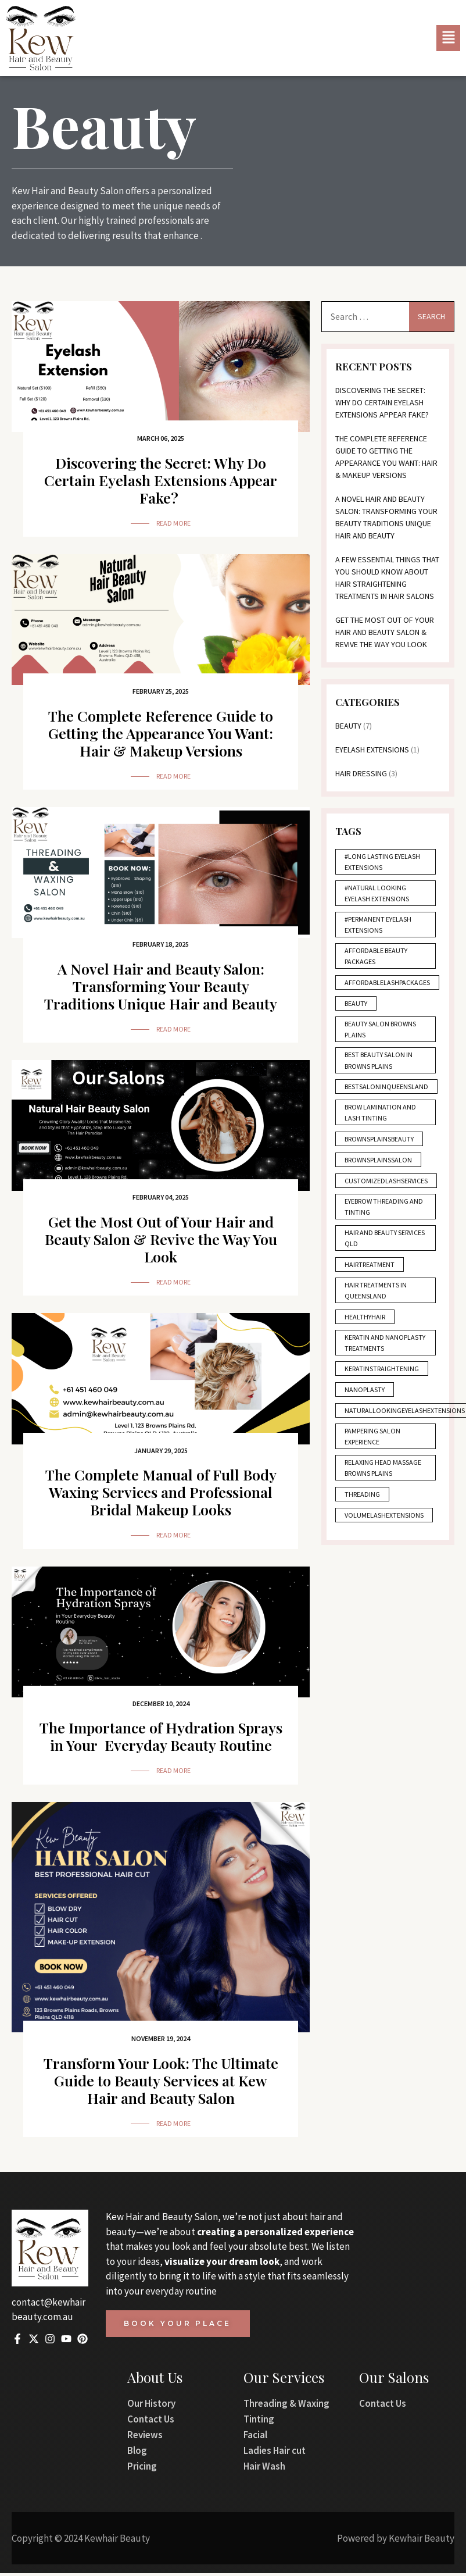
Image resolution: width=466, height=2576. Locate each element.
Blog (137, 2452)
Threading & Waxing (286, 2405)
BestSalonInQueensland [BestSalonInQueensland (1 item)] (387, 1091)
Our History (151, 2405)
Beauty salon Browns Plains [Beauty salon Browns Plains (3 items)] (381, 1033)
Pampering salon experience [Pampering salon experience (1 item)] (373, 1455)
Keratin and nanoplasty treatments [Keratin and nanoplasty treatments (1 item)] (365, 1354)
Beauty (349, 727)
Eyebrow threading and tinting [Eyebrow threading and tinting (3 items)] (384, 1212)
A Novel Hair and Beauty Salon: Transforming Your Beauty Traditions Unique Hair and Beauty (160, 986)
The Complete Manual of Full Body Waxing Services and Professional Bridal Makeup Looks (161, 1492)
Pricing (142, 2468)
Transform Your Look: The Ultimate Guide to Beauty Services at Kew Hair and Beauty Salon (161, 2082)
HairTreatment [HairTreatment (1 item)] (370, 1270)
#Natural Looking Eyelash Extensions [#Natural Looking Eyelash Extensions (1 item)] (377, 896)
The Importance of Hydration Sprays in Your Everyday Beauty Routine (161, 1736)
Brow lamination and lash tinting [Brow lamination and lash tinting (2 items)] (381, 1118)
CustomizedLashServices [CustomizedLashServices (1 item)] (386, 1186)
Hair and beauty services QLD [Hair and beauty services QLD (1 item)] (371, 1244)
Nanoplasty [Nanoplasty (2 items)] (365, 1408)
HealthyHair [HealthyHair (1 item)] (365, 1323)
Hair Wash (264, 2468)
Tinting (258, 2421)
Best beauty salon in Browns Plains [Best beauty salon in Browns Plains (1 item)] (379, 1065)
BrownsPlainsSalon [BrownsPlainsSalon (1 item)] (379, 1165)
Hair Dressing (362, 775)
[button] (448, 38)
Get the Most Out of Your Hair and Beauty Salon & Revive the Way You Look (161, 1239)
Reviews (145, 2437)
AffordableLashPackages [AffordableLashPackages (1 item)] (388, 986)
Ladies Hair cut (274, 2452)
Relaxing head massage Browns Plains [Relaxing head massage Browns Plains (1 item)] (383, 1487)
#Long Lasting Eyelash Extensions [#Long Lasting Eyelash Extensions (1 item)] (383, 865)
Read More (173, 523)
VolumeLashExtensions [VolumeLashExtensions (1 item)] (384, 1534)
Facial (255, 2437)
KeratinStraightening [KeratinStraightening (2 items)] (382, 1387)
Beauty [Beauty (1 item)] (356, 1007)
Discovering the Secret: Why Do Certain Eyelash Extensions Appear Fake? (160, 480)
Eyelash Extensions (373, 751)
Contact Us (150, 2421)
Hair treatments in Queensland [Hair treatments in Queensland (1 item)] (376, 1297)
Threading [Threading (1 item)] (363, 1513)
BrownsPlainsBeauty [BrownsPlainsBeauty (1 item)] (380, 1144)
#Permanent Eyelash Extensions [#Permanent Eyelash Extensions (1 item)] (378, 928)
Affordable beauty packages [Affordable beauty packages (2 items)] (377, 959)
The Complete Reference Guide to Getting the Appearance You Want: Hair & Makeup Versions (160, 733)
